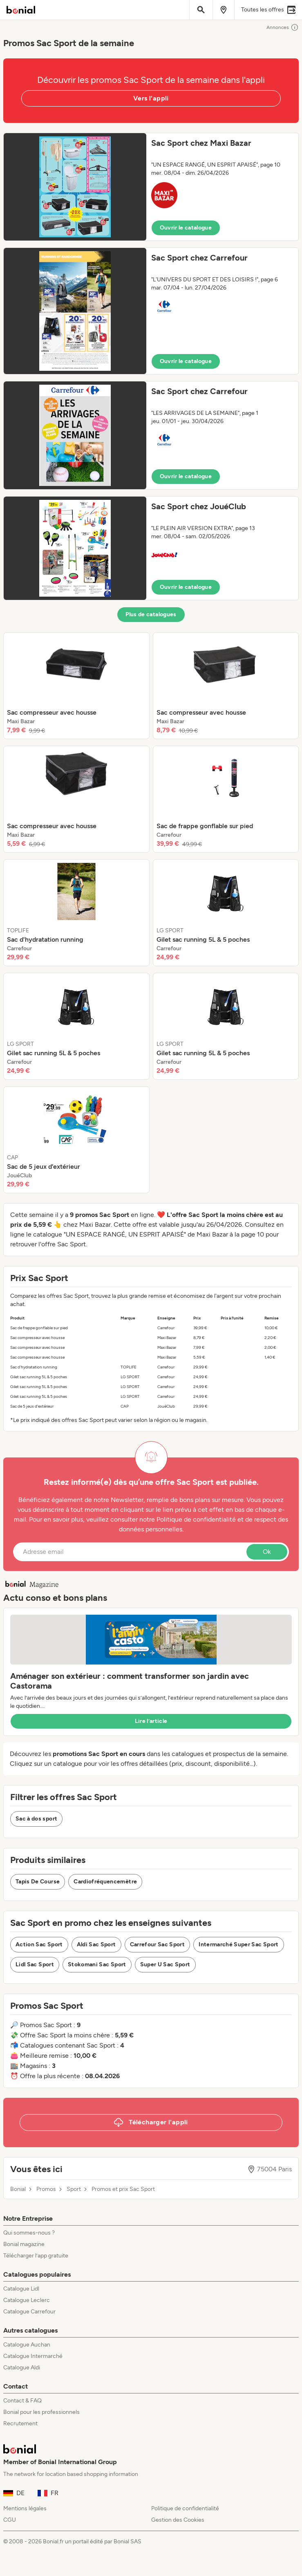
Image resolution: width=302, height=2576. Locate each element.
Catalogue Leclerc (26, 2300)
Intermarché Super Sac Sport (238, 1944)
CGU (9, 2519)
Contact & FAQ (22, 2400)
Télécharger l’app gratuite (35, 2255)
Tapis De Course (38, 1881)
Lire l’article (151, 1721)
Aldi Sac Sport (96, 1944)
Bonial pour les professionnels (41, 2412)
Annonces (282, 27)
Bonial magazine (24, 2244)
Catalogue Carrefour (29, 2311)
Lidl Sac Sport (35, 1964)
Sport (74, 2189)
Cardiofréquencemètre (105, 1881)
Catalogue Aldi (21, 2367)
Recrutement (20, 2423)
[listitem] (76, 685)
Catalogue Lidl (21, 2288)
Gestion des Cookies (177, 2519)
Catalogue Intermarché (33, 2356)
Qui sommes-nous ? (29, 2232)
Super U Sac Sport (165, 1964)
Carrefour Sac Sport (157, 1944)
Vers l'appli (151, 98)
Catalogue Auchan (26, 2344)
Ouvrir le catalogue (186, 227)
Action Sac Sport (39, 1944)
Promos (46, 2189)
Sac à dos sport (36, 1818)
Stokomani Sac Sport (97, 1964)
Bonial (18, 2189)
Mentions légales (25, 2508)
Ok (267, 1551)
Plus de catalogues (150, 614)
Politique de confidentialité (185, 2508)
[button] (151, 187)
